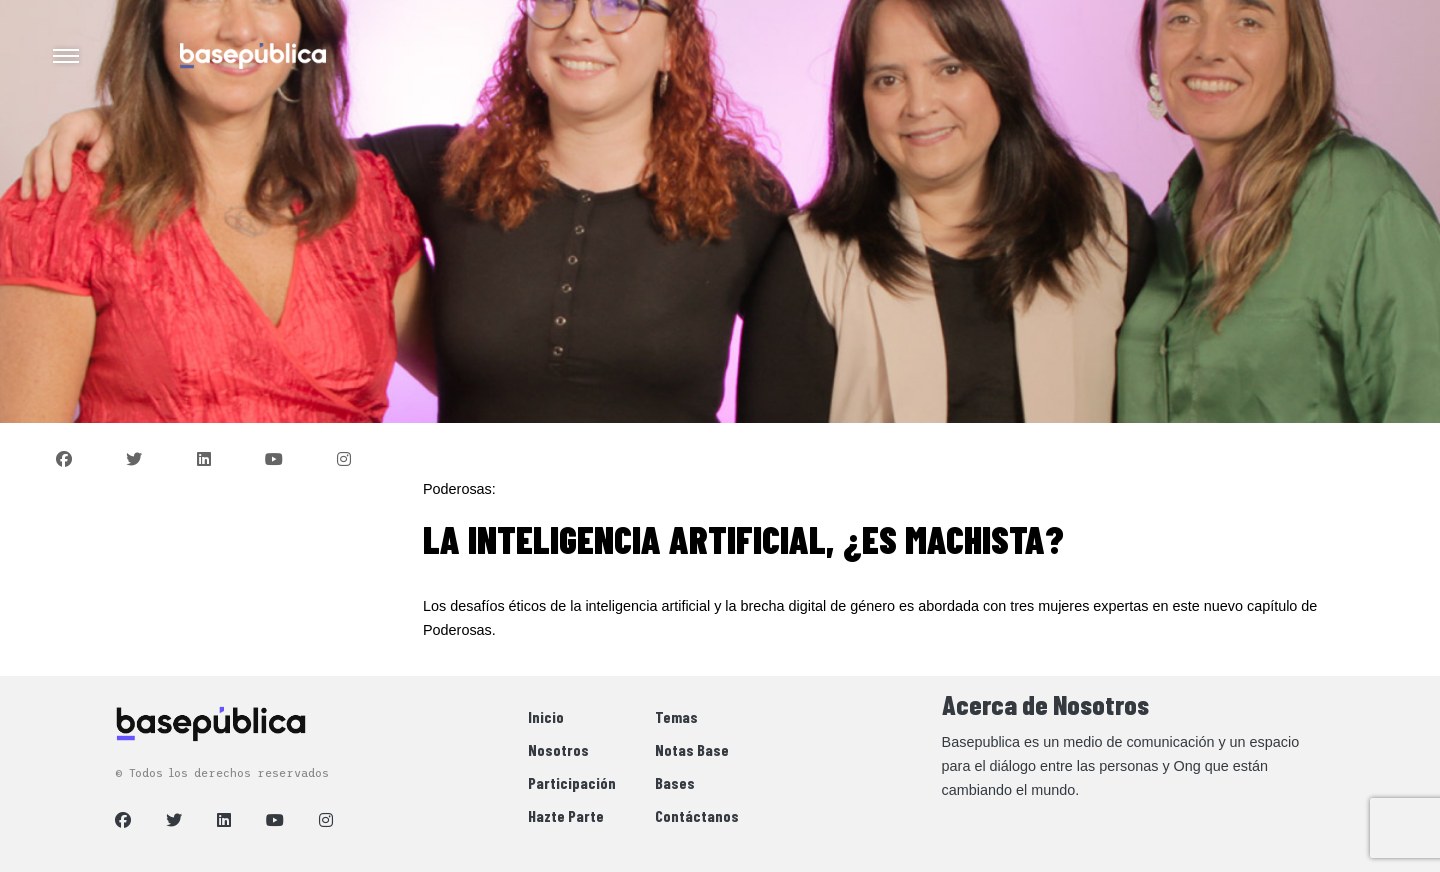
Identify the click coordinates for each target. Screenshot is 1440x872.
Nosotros (558, 749)
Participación (572, 782)
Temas (676, 716)
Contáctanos (697, 815)
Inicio (546, 716)
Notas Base (692, 749)
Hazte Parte (566, 815)
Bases (675, 782)
